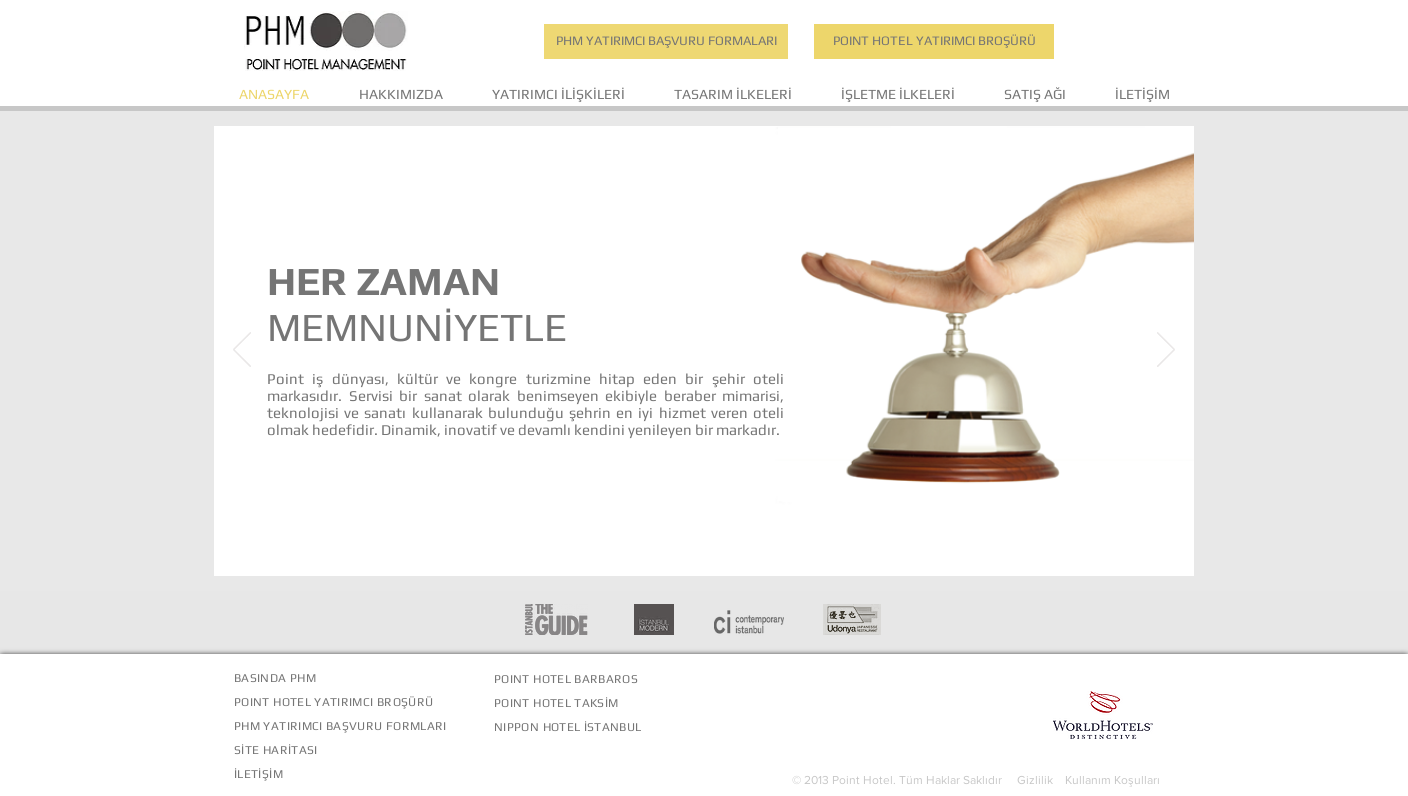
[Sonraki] (1166, 351)
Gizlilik (1041, 780)
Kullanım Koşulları (1112, 780)
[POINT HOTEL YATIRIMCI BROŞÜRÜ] (934, 41)
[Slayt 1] (681, 544)
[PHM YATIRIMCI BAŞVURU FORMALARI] (666, 41)
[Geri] (242, 351)
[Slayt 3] (729, 544)
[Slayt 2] (706, 544)
